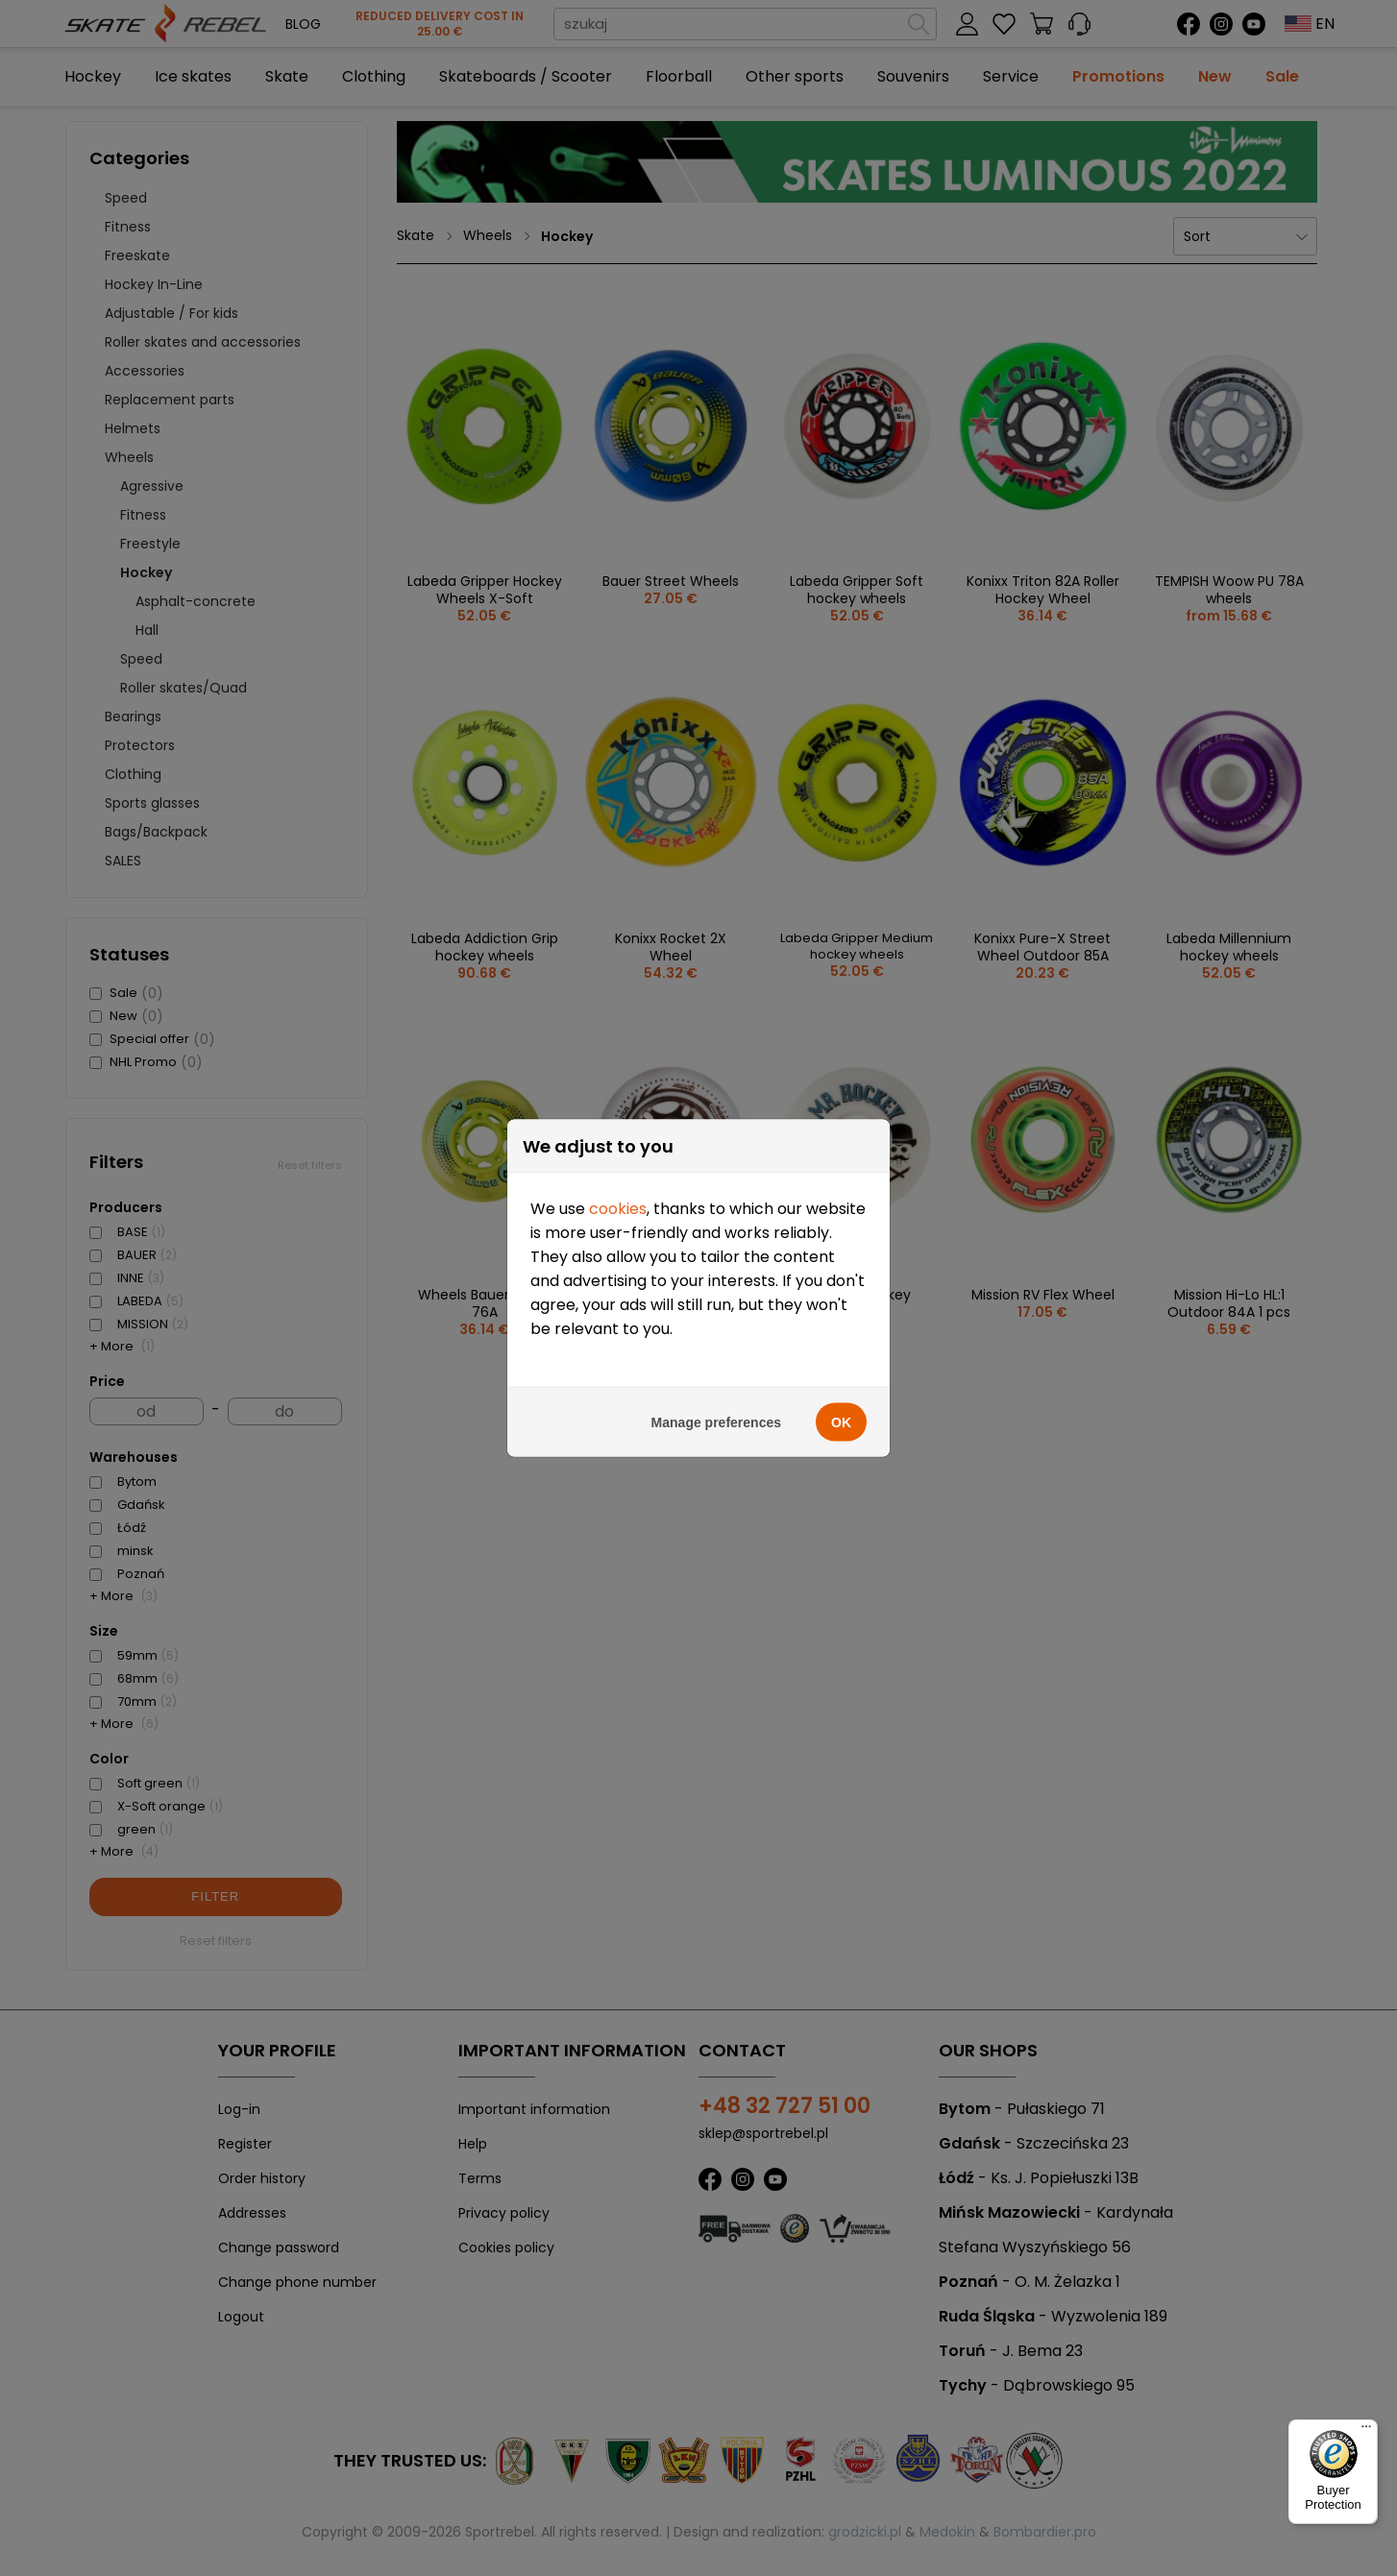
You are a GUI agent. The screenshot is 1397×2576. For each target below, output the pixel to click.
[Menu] (1366, 2430)
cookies (618, 1202)
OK (841, 1415)
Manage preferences (716, 1415)
